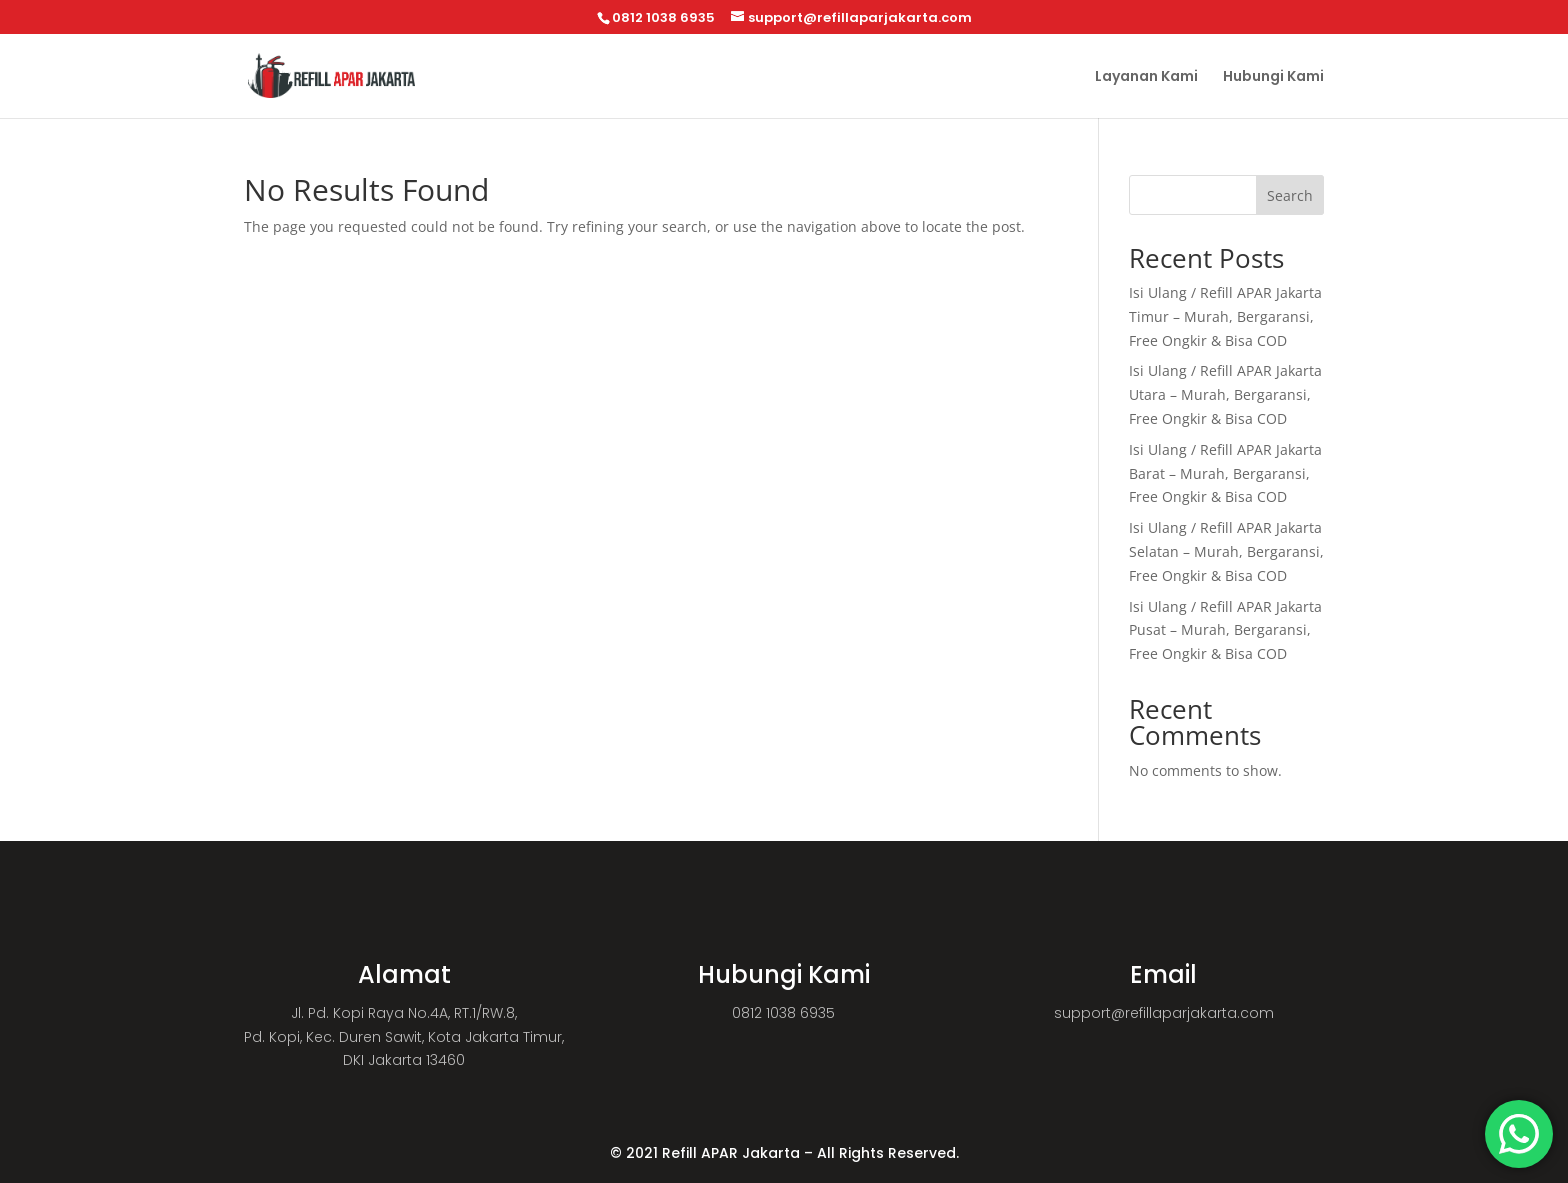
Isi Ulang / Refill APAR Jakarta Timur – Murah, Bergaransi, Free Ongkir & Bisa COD (1225, 316)
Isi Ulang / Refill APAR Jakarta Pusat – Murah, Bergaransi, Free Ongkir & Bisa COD (1225, 630)
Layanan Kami (1146, 77)
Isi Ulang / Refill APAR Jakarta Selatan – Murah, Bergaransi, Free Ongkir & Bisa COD (1226, 551)
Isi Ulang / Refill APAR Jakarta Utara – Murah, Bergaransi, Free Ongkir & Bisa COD (1225, 394)
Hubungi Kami (1273, 77)
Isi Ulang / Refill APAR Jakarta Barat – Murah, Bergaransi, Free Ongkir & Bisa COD (1225, 473)
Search (1290, 195)
